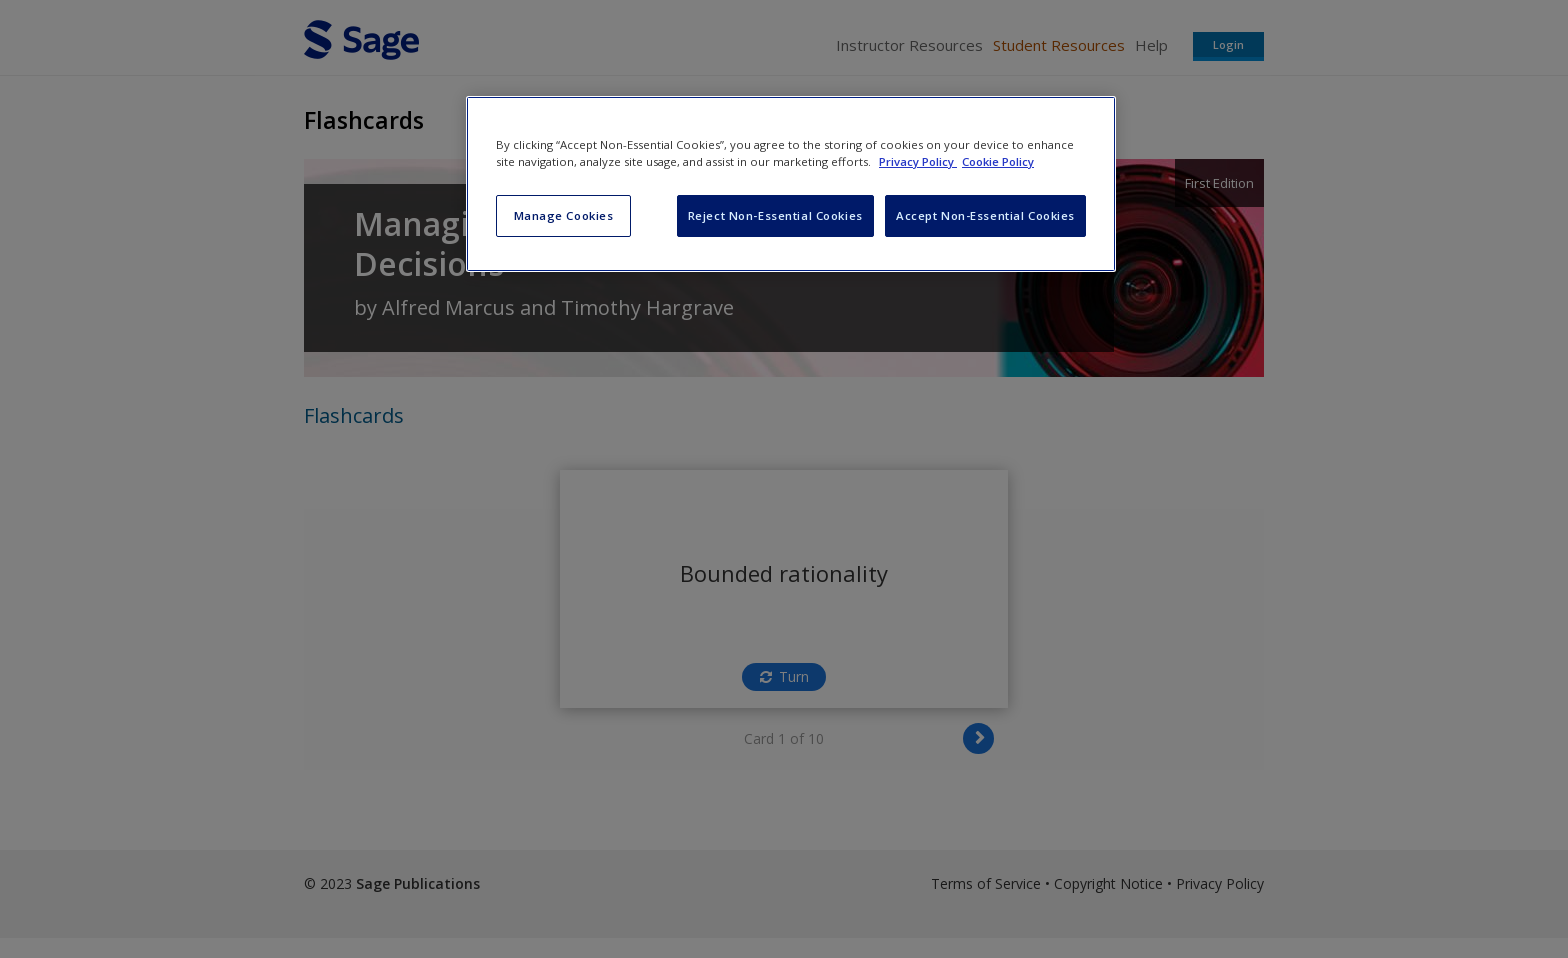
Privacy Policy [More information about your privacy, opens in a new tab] (918, 161)
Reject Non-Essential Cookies (775, 215)
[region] (791, 184)
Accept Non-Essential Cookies (985, 215)
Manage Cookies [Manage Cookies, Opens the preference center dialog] (564, 215)
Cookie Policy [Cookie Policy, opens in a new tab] (998, 161)
